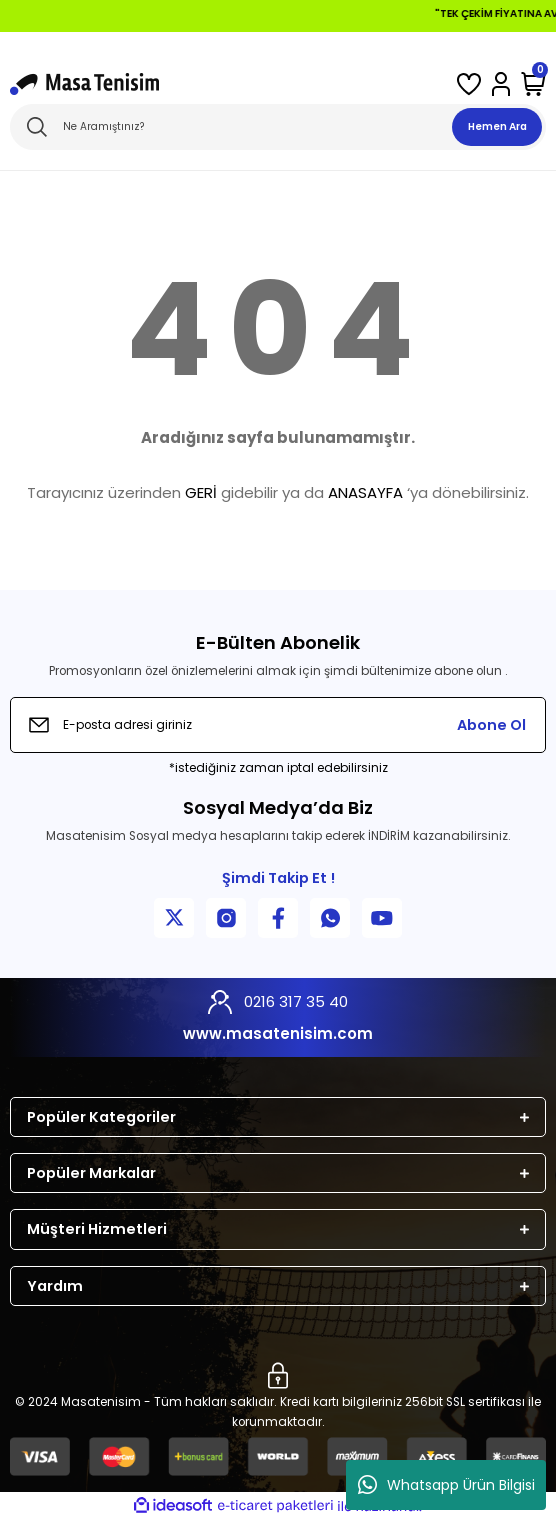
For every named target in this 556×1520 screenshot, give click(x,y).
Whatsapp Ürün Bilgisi (446, 1485)
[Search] (278, 127)
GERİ (201, 492)
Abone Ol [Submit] (491, 725)
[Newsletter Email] (278, 725)
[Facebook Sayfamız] (278, 918)
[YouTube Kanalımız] (382, 918)
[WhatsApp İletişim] (330, 918)
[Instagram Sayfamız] (226, 918)
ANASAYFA (365, 492)
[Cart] (533, 84)
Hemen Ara (497, 126)
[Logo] (84, 84)
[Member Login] (501, 84)
